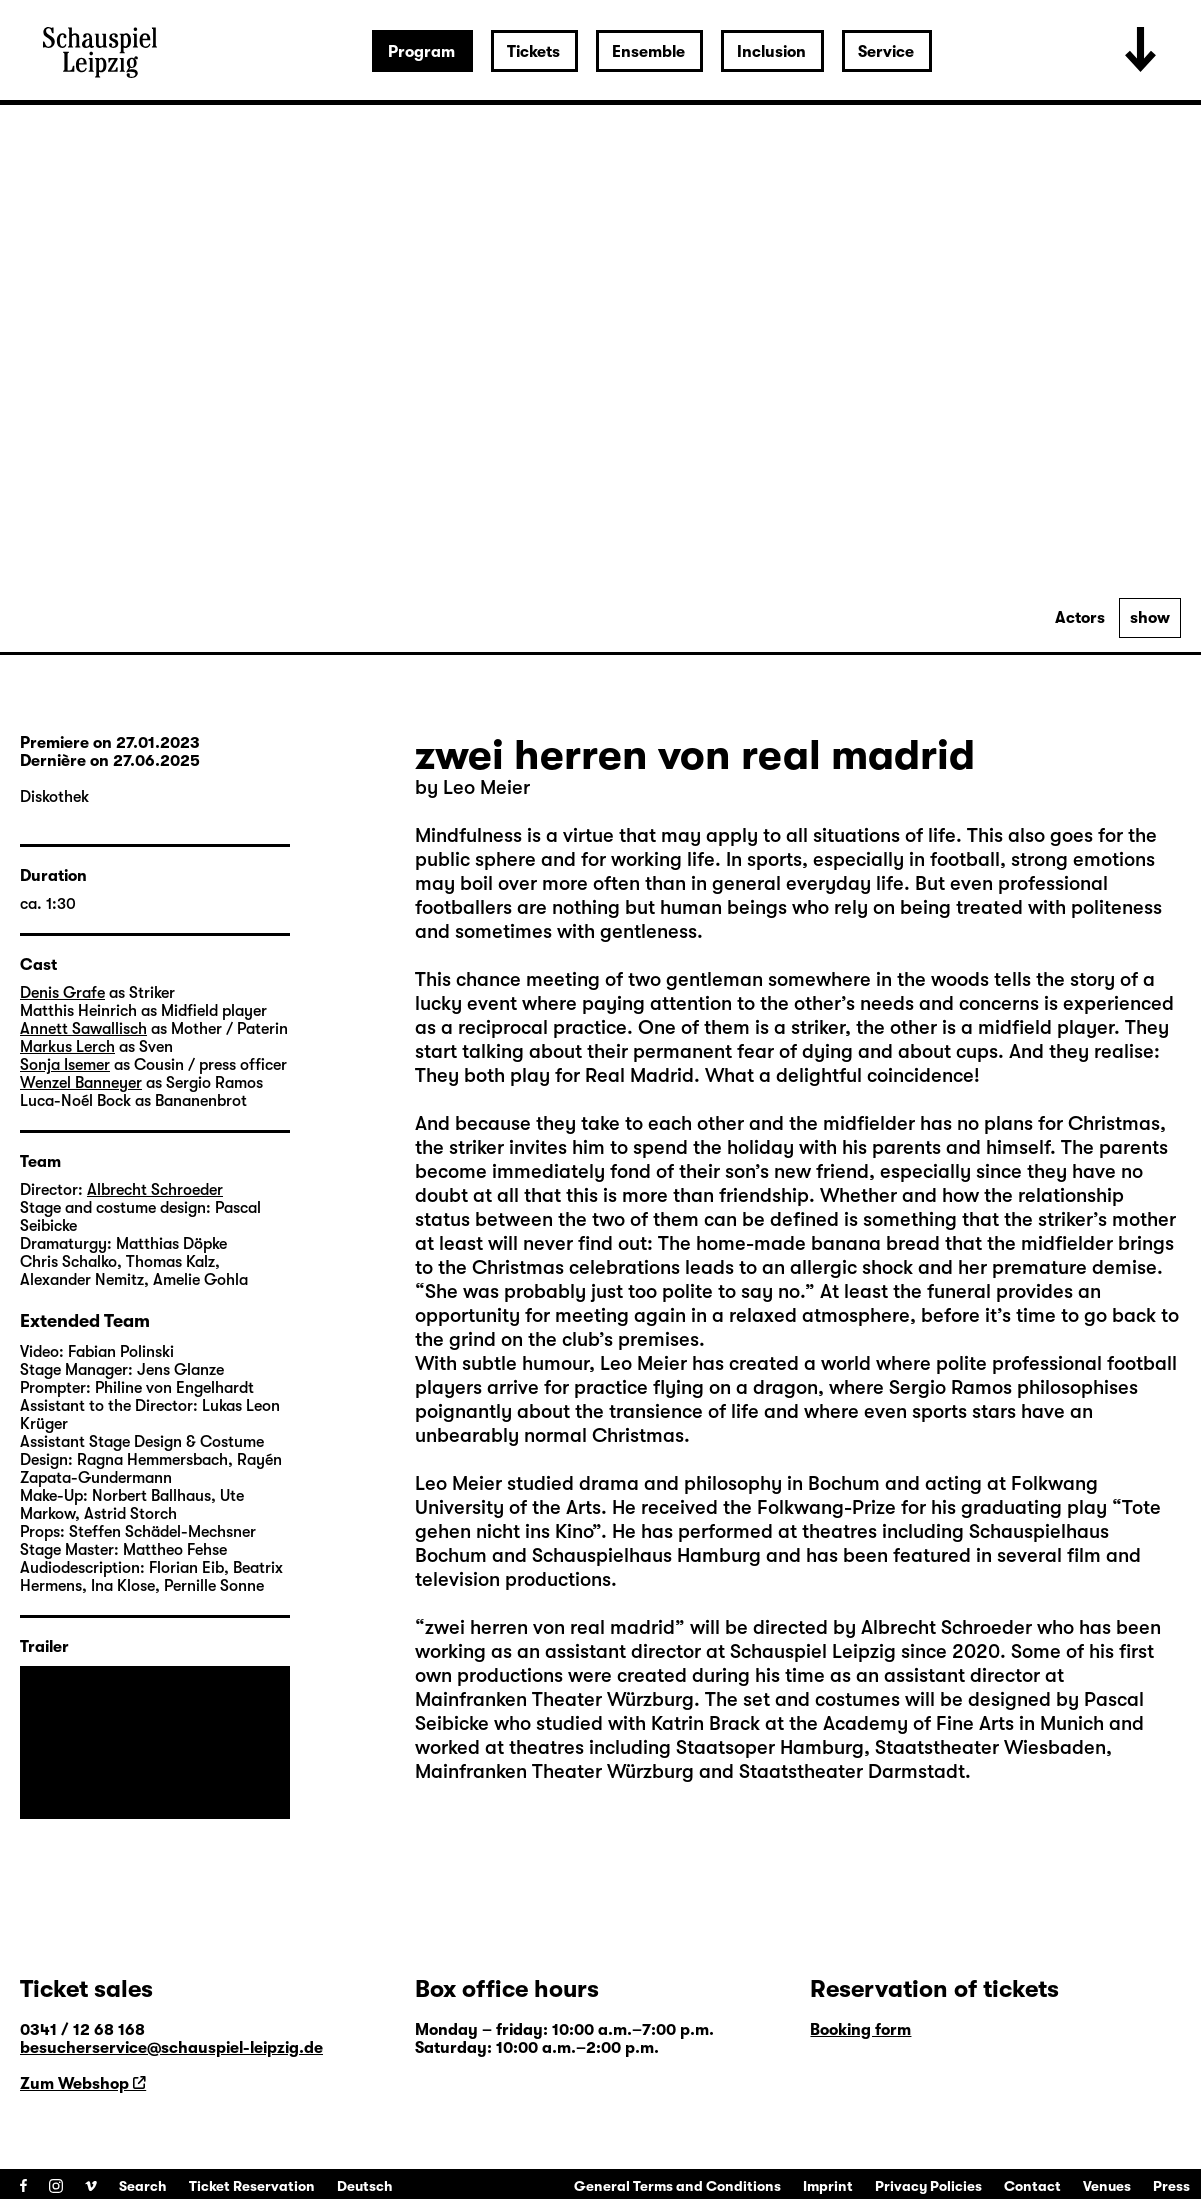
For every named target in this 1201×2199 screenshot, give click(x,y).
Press (1171, 2186)
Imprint (828, 2186)
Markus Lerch (67, 1047)
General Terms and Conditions (677, 2186)
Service (886, 52)
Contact (1032, 2186)
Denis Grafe (62, 993)
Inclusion (771, 52)
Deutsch (365, 2186)
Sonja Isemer (65, 1065)
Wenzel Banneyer (81, 1083)
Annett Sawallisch (83, 1029)
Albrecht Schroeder (155, 1190)
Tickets (533, 52)
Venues (1107, 2186)
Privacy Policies (928, 2186)
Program (421, 52)
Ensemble (648, 52)
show (1150, 618)
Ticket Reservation (252, 2186)
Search (143, 2186)
